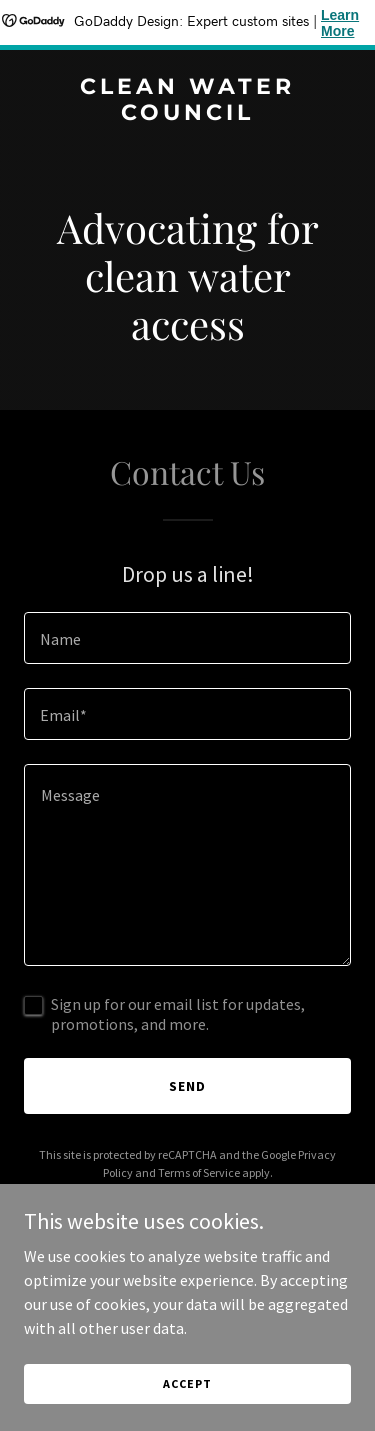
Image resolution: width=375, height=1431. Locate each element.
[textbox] (187, 638)
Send (187, 1086)
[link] (187, 114)
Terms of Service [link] (199, 1172)
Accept (187, 1383)
